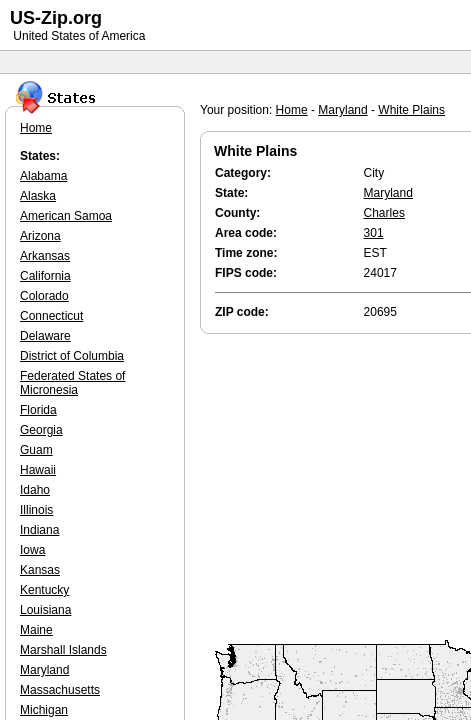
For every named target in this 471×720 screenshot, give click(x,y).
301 (374, 233)
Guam (36, 450)
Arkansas (45, 256)
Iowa (32, 550)
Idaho (35, 490)
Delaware (45, 336)
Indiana (39, 530)
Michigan (44, 710)
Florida (38, 410)
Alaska (38, 196)
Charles (384, 213)
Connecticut (51, 316)
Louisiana (45, 610)
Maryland (342, 110)
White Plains (411, 110)
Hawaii (38, 470)
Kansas (40, 570)
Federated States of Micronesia (72, 383)
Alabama (43, 176)
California (45, 276)
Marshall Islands (63, 650)
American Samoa (66, 216)
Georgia (41, 430)
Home (292, 110)
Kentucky (44, 590)
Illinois (36, 510)
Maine (36, 630)
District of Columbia (72, 356)
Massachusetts (60, 690)
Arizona (40, 236)
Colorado (44, 296)
